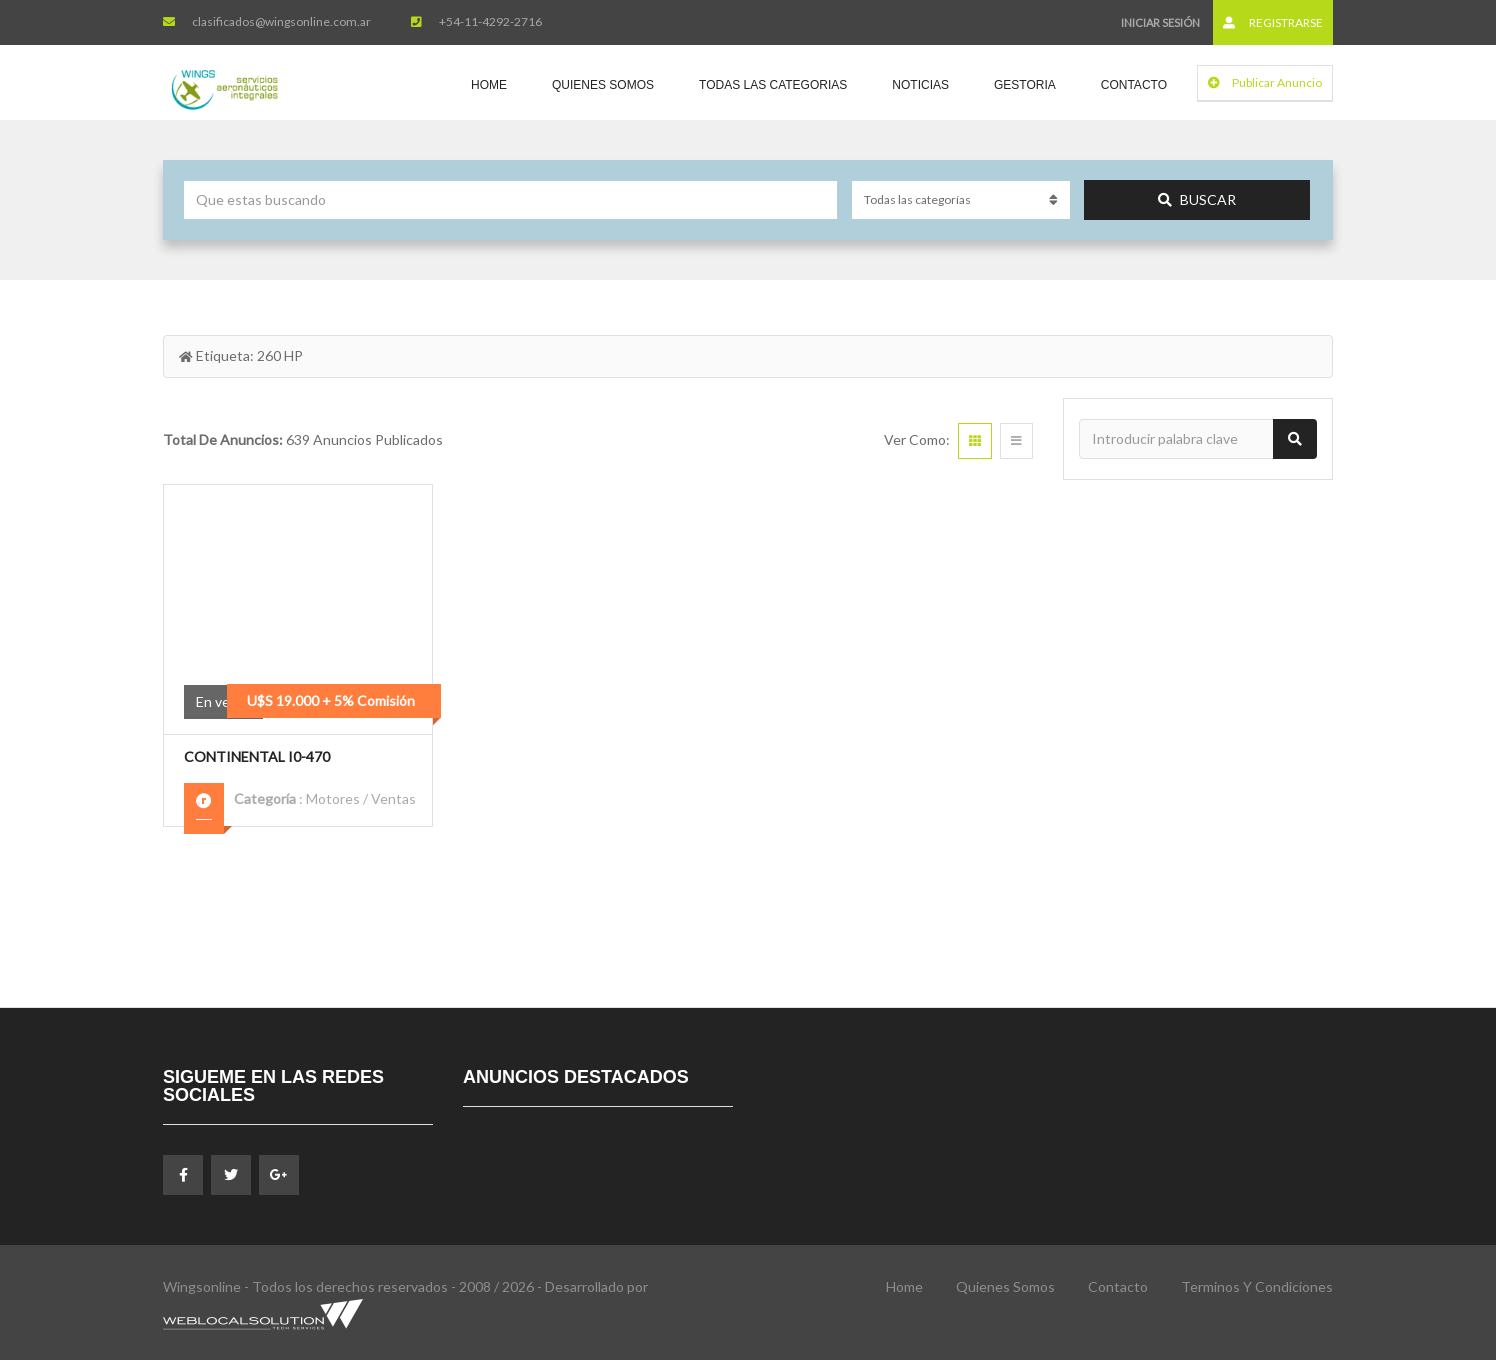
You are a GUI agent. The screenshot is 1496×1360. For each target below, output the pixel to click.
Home (489, 85)
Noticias (920, 85)
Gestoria (1025, 85)
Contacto (1134, 85)
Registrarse (1273, 22)
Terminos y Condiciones (1257, 1286)
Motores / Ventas (361, 798)
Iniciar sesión (1160, 22)
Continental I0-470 (257, 756)
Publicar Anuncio (1265, 82)
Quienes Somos (603, 85)
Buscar (1197, 199)
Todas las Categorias (773, 85)
